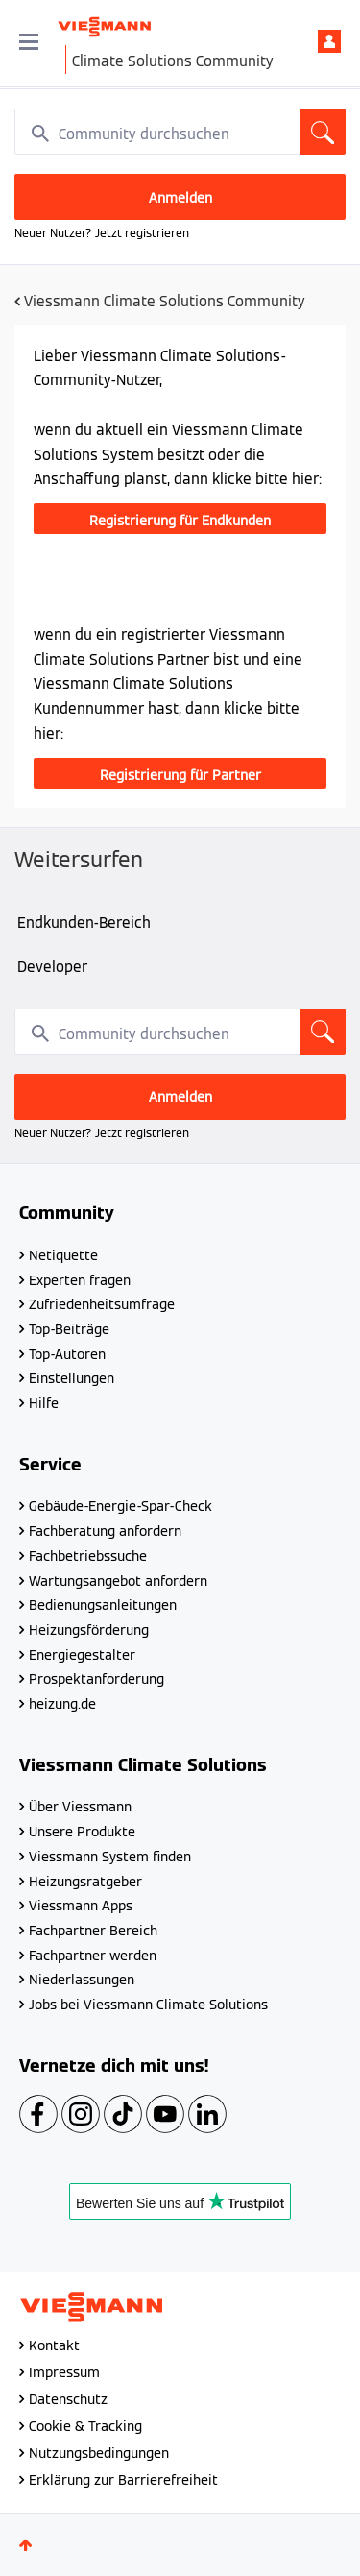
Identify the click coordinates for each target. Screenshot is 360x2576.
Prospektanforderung (96, 1679)
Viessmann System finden (110, 1856)
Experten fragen (80, 1280)
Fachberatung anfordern (105, 1531)
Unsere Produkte (82, 1831)
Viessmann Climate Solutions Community (164, 301)
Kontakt (54, 2345)
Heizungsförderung (89, 1630)
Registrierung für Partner (180, 775)
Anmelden (329, 41)
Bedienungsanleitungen (103, 1605)
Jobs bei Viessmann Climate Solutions (148, 2004)
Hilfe (44, 1403)
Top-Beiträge (69, 1329)
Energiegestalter (82, 1655)
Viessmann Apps (80, 1905)
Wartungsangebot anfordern (118, 1581)
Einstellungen (71, 1378)
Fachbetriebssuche (88, 1556)
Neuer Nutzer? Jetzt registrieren (101, 233)
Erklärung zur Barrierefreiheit (123, 2480)
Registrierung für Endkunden (180, 520)
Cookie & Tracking (85, 2426)
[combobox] (180, 132)
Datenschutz (68, 2399)
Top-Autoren (67, 1354)
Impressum (64, 2372)
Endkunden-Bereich (84, 922)
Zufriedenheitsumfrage (102, 1304)
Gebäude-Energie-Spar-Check (120, 1506)
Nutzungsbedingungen (99, 2453)
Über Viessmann (80, 1806)
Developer (52, 967)
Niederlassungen (81, 1979)
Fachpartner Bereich (93, 1930)
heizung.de (62, 1704)
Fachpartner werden (92, 1955)
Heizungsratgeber (85, 1881)
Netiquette (63, 1255)
